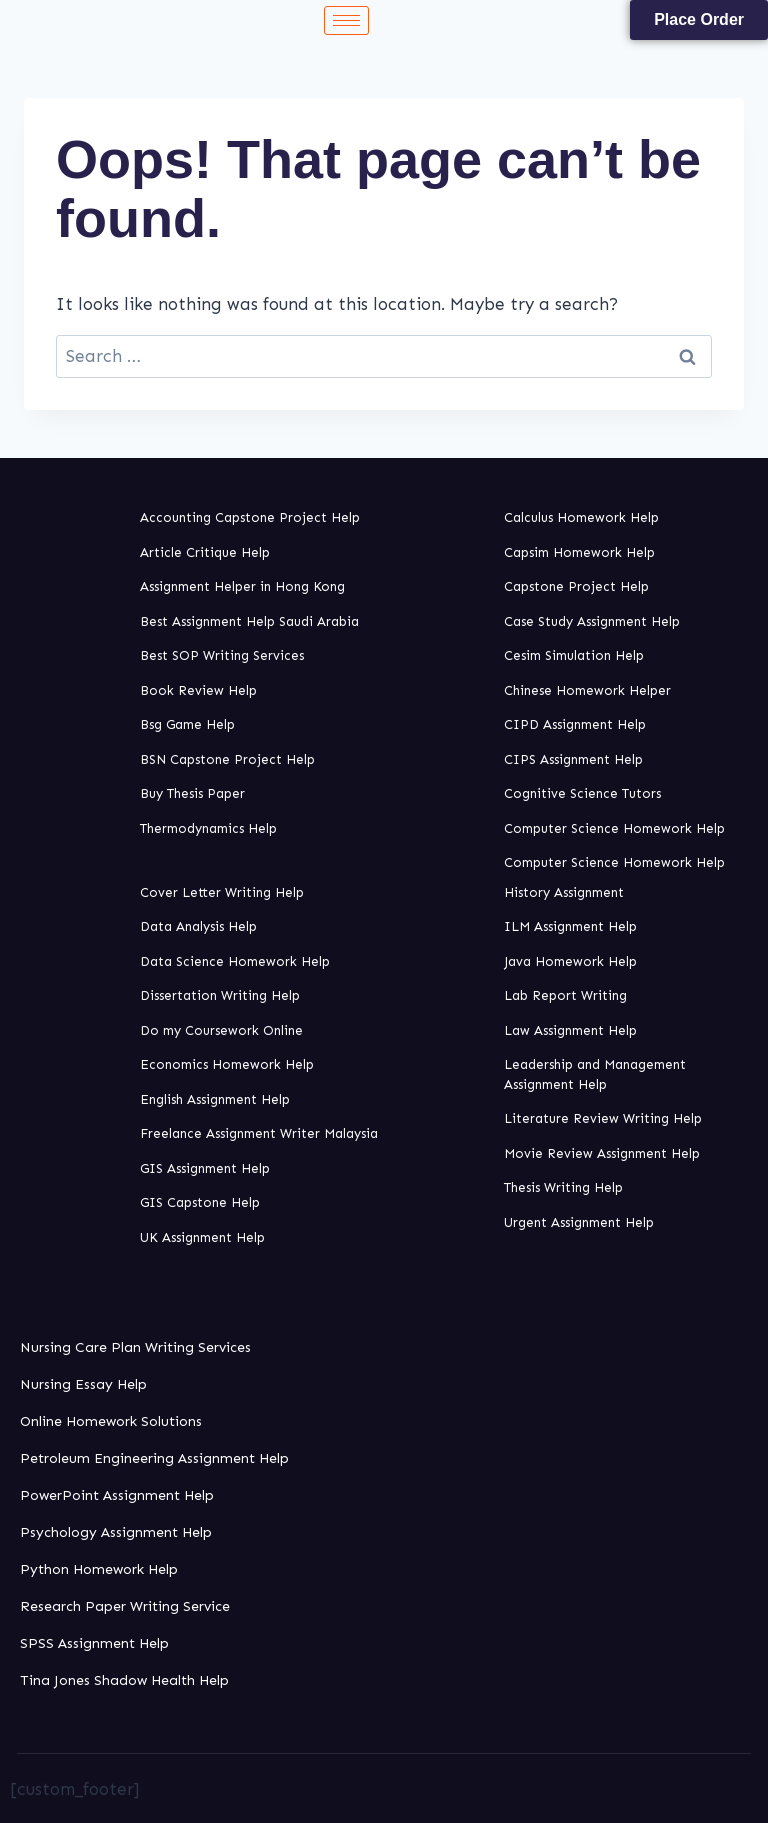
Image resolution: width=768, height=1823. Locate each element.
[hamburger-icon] (346, 20)
